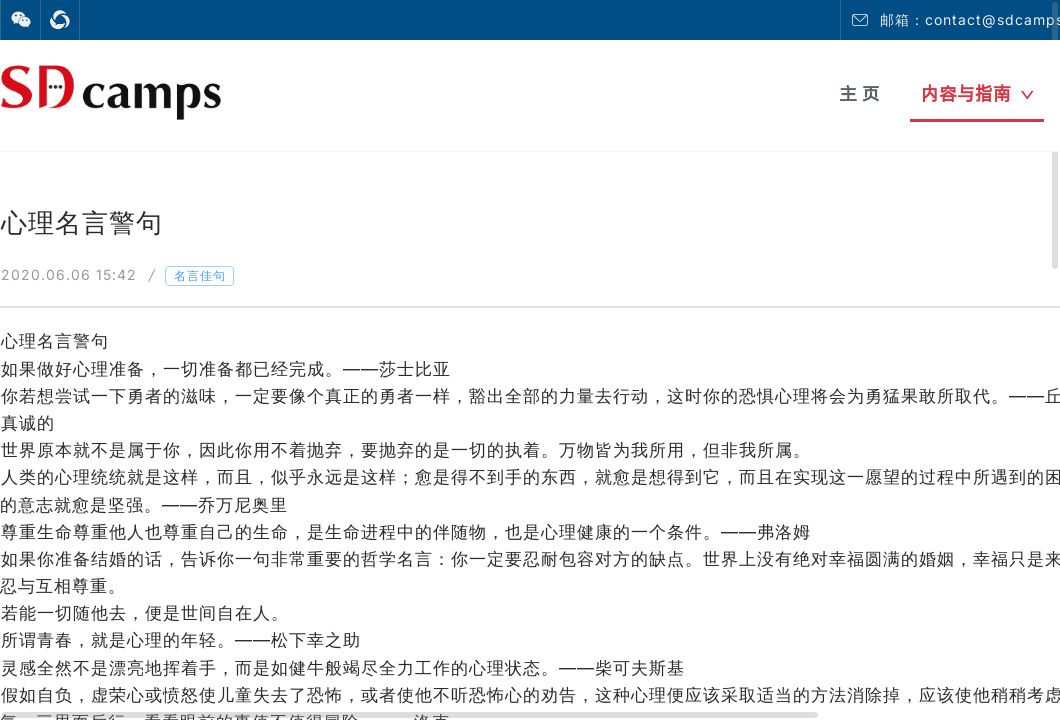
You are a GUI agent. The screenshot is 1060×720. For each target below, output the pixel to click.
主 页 (859, 93)
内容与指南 (977, 93)
